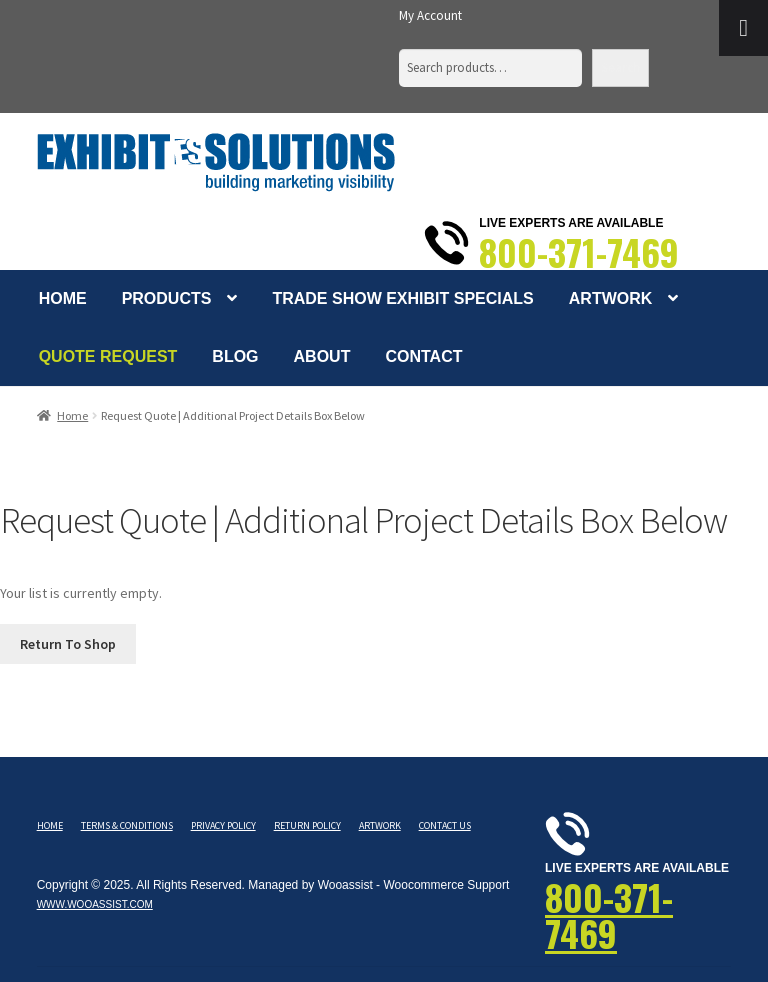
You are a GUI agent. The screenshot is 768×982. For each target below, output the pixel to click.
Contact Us (445, 825)
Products (167, 298)
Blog (235, 356)
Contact (423, 356)
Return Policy (307, 825)
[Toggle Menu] (743, 28)
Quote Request (108, 356)
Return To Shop (68, 644)
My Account (430, 15)
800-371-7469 (579, 252)
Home (63, 298)
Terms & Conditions (127, 825)
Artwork (611, 298)
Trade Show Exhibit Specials (402, 298)
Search (620, 67)
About (322, 356)
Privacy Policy (223, 825)
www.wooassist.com (95, 904)
